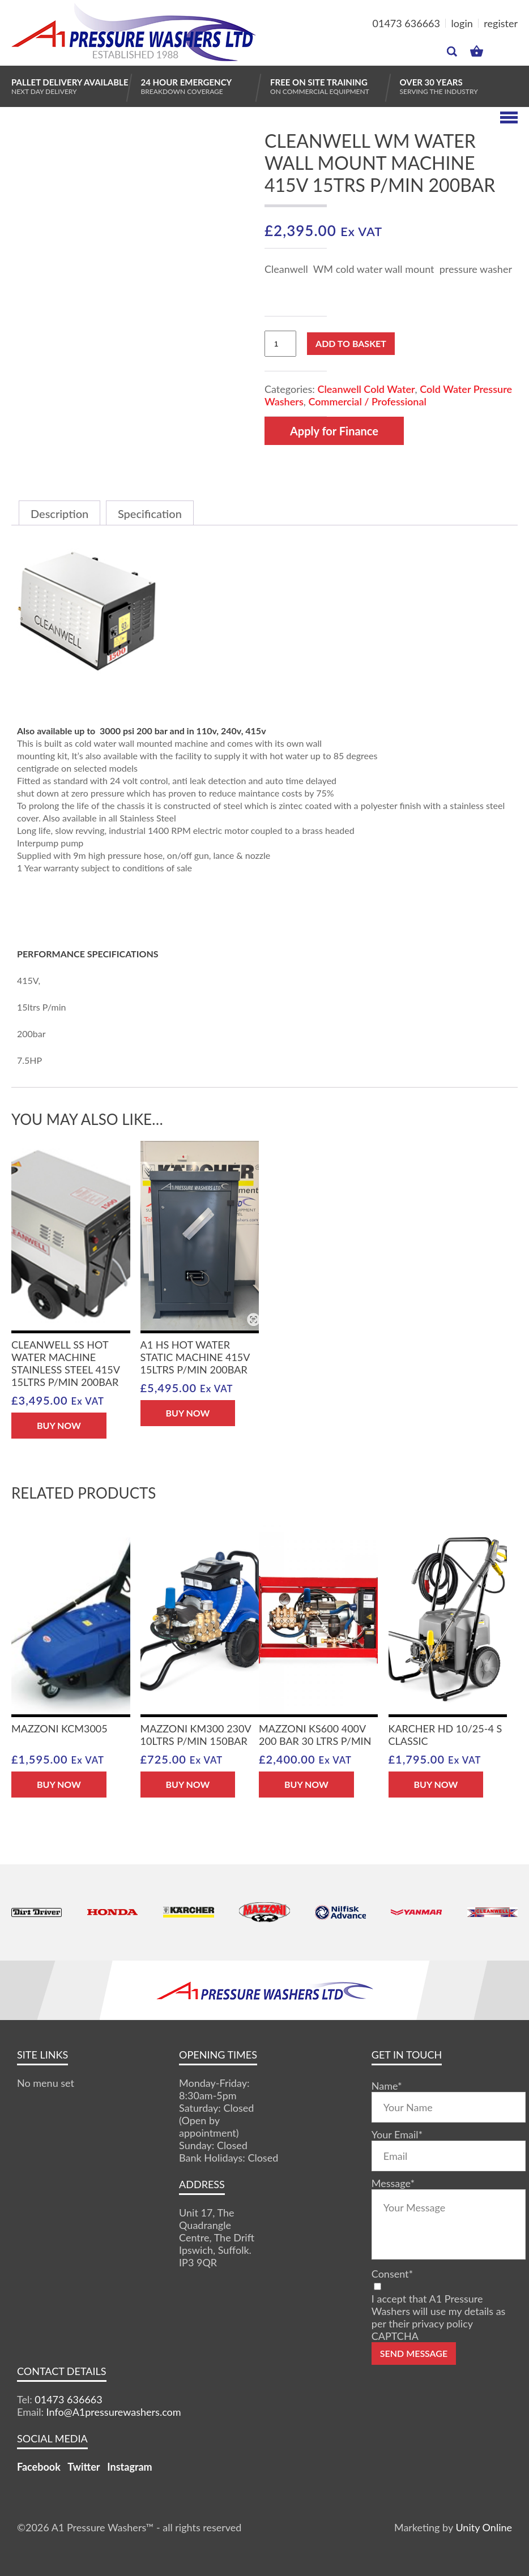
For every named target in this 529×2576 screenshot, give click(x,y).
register (501, 23)
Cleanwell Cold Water (366, 389)
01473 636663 (406, 23)
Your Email (397, 2134)
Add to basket (350, 343)
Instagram (129, 2467)
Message (393, 2183)
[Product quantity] (280, 344)
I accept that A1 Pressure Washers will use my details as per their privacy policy (439, 2311)
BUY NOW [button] (59, 1425)
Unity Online (483, 2527)
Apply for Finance (334, 431)
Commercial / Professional (367, 401)
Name (387, 2085)
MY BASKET (476, 50)
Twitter (83, 2467)
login (462, 23)
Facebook (39, 2467)
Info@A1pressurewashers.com (113, 2412)
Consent (392, 2273)
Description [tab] (59, 513)
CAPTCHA (395, 2336)
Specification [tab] (150, 513)
